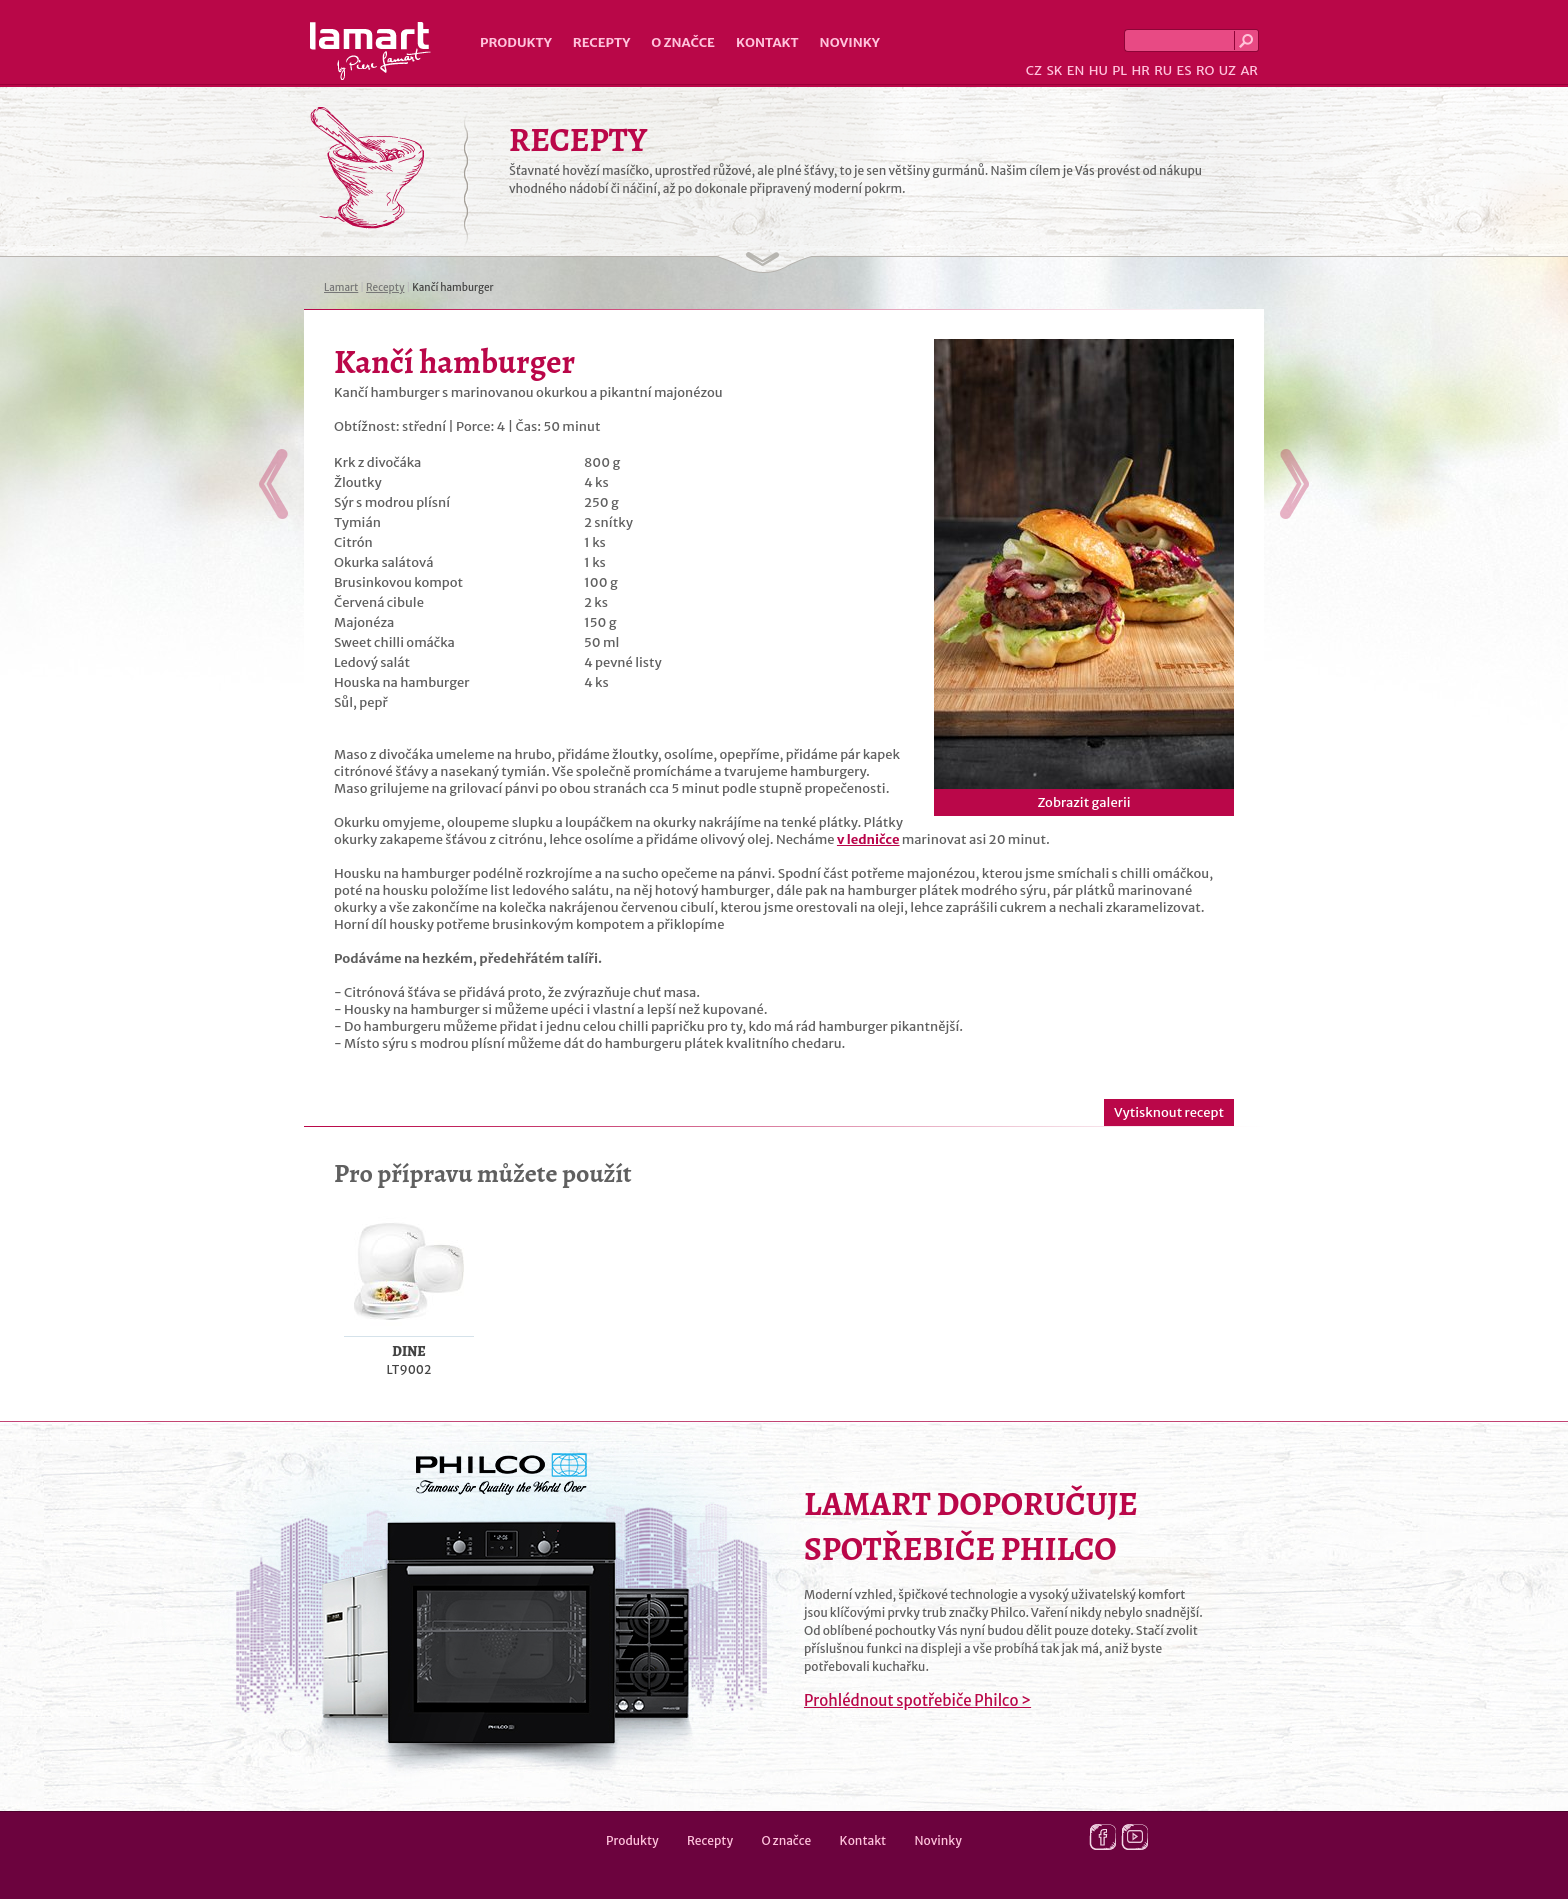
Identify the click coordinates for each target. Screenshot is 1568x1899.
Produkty (516, 42)
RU (1163, 70)
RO (1205, 70)
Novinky (850, 42)
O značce (683, 42)
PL (1119, 70)
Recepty (601, 42)
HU (1098, 70)
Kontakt (767, 42)
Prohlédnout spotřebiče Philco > (917, 1700)
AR (1249, 70)
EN (1076, 70)
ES (1184, 70)
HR (1140, 70)
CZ (1034, 70)
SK (1054, 70)
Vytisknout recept (1169, 1112)
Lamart (370, 51)
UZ (1227, 70)
